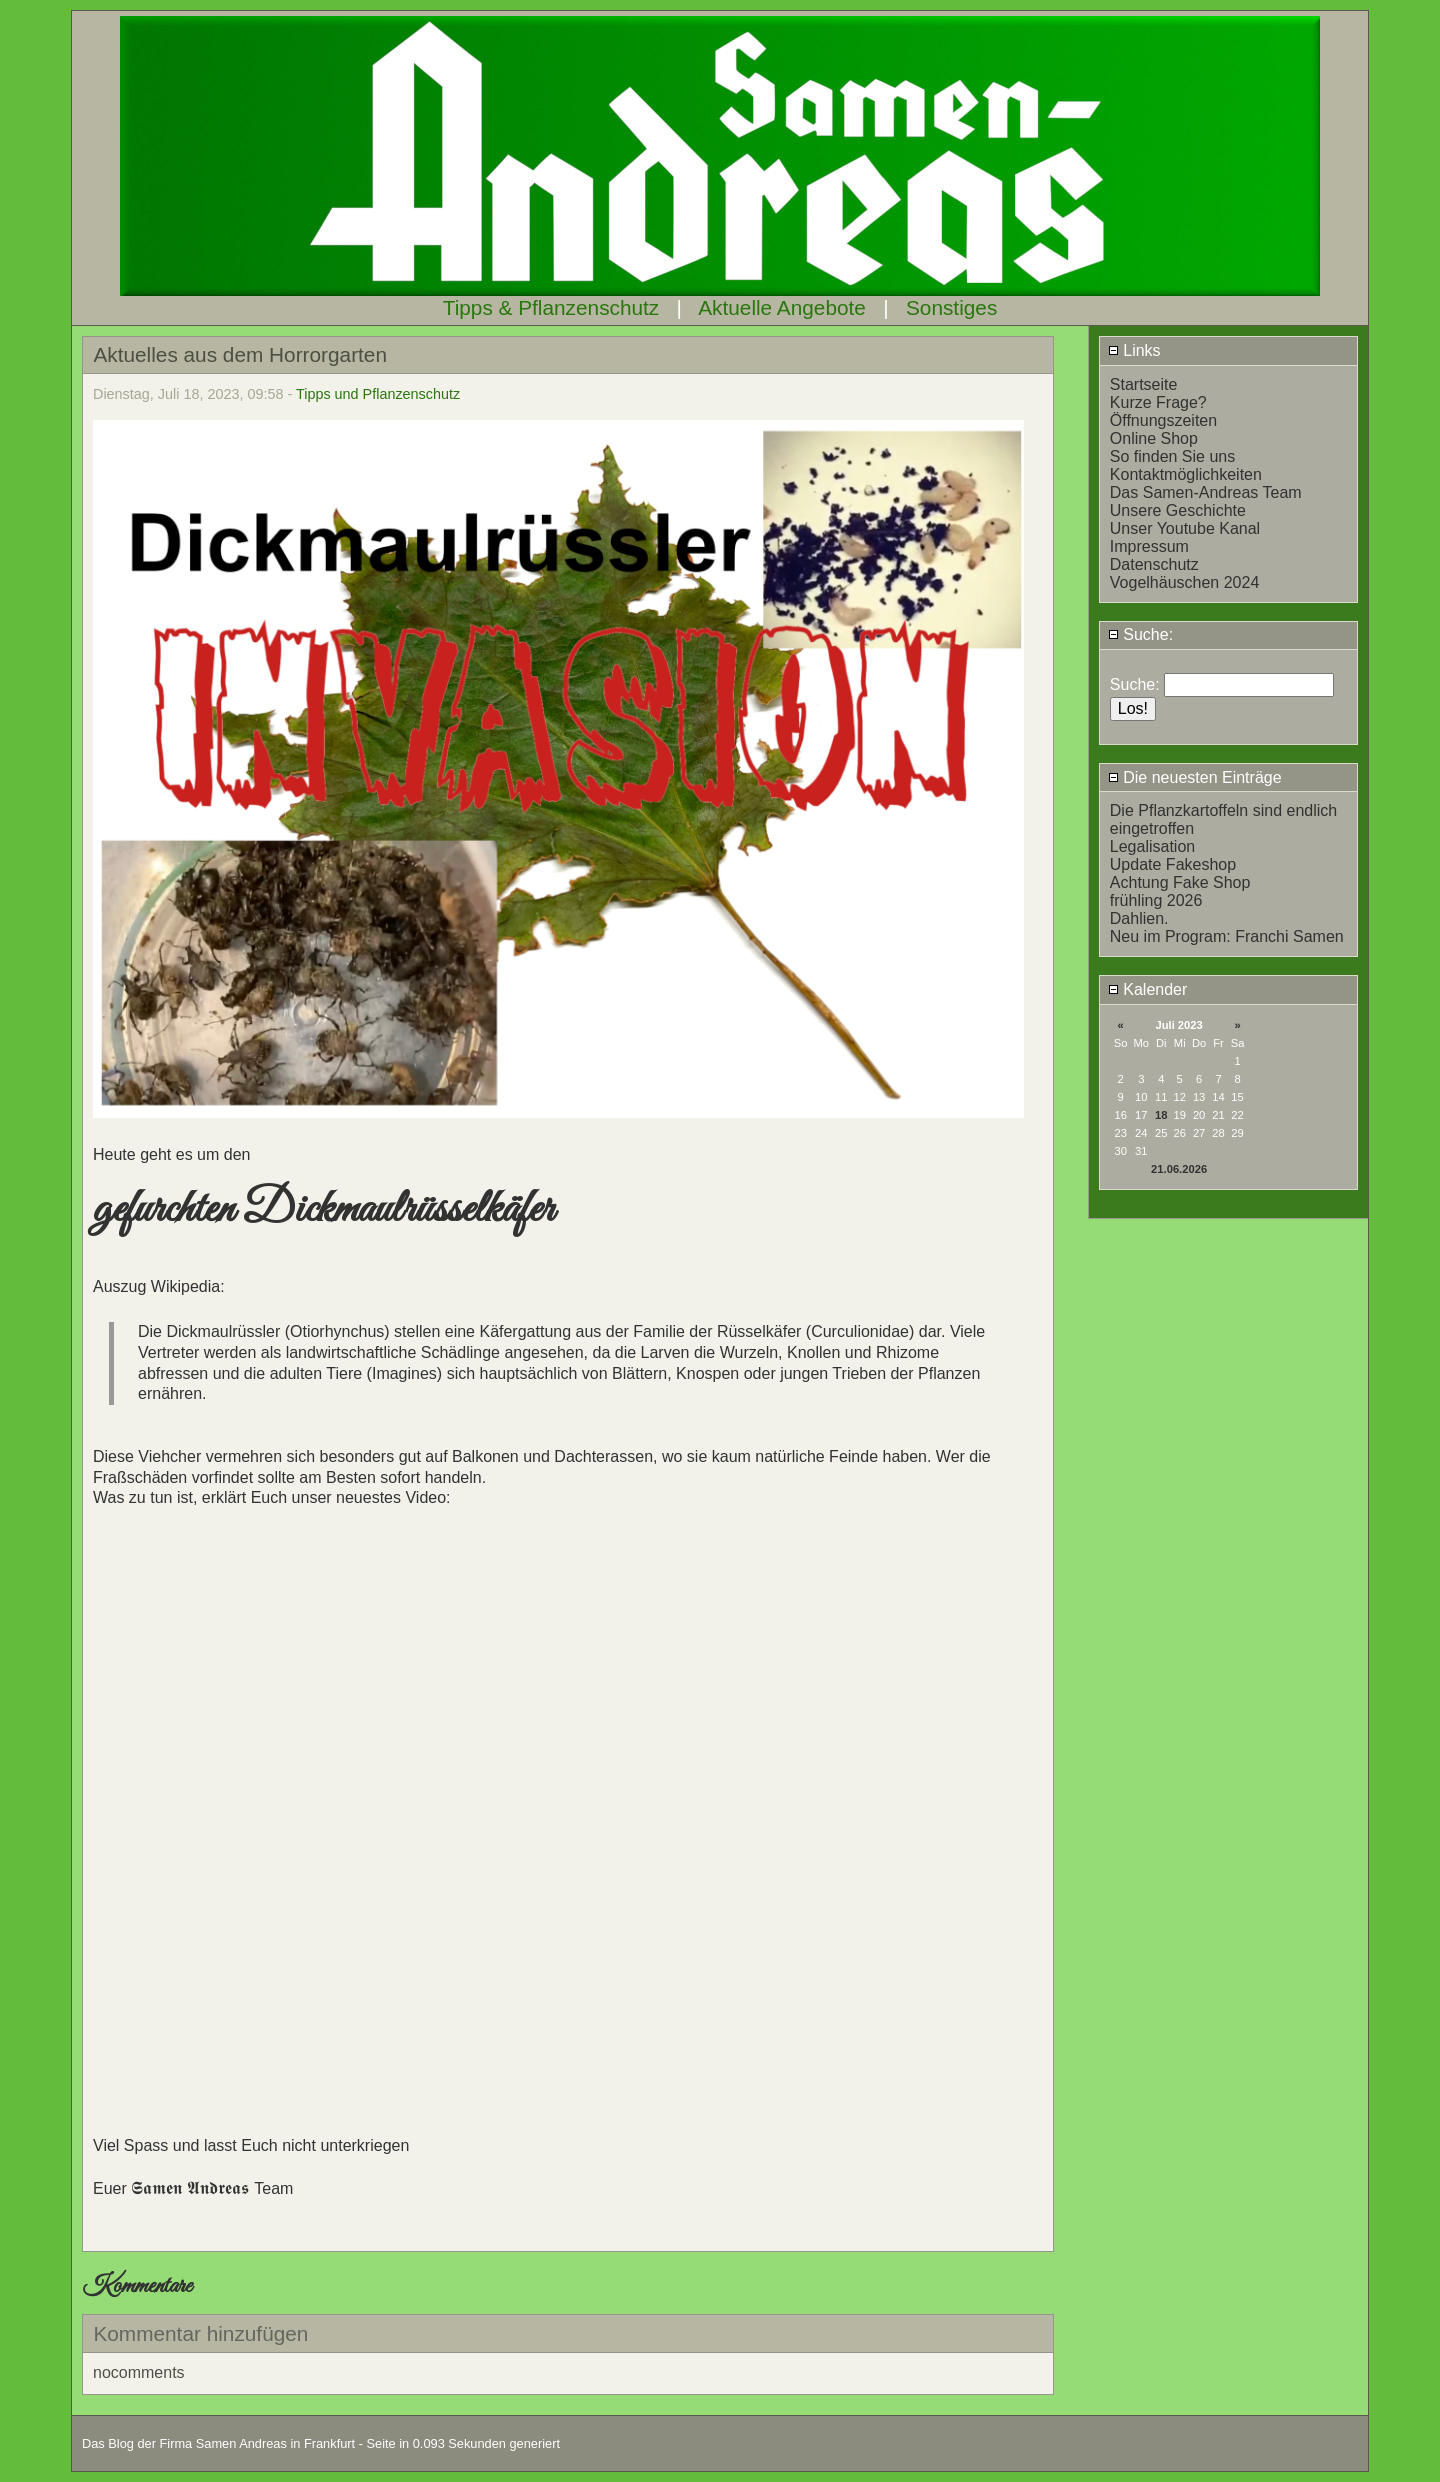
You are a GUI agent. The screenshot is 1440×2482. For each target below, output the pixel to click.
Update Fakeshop (1173, 864)
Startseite (1144, 384)
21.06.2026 (1179, 1169)
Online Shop (1154, 438)
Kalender (1148, 989)
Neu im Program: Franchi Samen (1227, 936)
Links (1134, 350)
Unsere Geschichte (1178, 510)
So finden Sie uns (1172, 456)
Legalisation (1152, 846)
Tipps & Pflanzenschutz (551, 307)
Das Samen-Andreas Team (1206, 492)
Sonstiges (951, 307)
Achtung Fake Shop (1180, 882)
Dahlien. (1139, 918)
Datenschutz (1154, 564)
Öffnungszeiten (1163, 420)
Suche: (1140, 634)
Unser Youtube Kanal (1185, 528)
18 (1161, 1115)
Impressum (1149, 546)
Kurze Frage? (1158, 402)
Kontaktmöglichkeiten (1186, 474)
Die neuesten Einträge (1195, 777)
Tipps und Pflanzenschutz (378, 394)
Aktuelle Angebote (782, 307)
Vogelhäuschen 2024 (1184, 582)
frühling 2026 (1156, 900)
